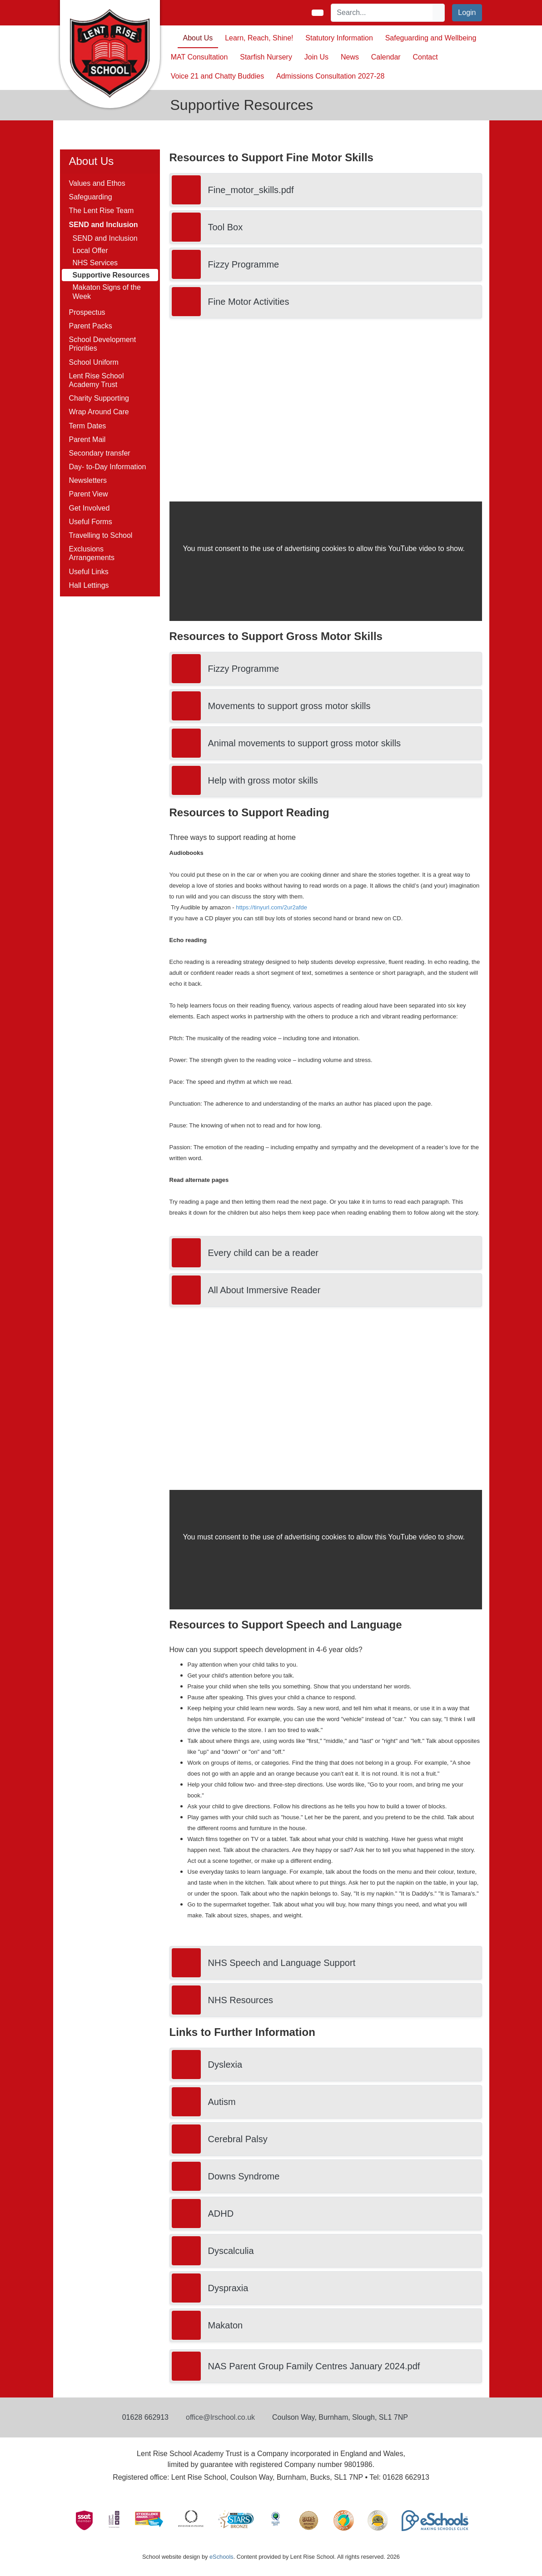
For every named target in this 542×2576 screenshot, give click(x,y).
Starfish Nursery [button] (266, 57)
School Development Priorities (102, 344)
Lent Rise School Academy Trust (96, 380)
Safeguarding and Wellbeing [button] (431, 38)
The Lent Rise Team (101, 210)
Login (467, 12)
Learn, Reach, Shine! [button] (259, 38)
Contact (425, 57)
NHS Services (95, 263)
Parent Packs (90, 326)
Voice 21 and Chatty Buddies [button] (217, 76)
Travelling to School (101, 535)
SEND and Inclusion (105, 238)
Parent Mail (87, 439)
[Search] (382, 12)
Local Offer (90, 250)
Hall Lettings (89, 585)
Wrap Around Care (99, 412)
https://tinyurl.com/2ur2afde (271, 907)
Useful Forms (90, 522)
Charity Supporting (99, 398)
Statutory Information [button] (339, 38)
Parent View (88, 494)
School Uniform (94, 362)
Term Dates (87, 426)
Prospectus (87, 312)
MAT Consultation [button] (199, 57)
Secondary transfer (99, 453)
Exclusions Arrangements (92, 553)
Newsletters (88, 480)
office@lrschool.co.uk (220, 2417)
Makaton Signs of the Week (107, 291)
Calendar (386, 57)
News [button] (350, 57)
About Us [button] (198, 38)
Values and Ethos (97, 183)
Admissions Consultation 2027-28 (330, 76)
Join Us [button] (316, 57)
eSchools (221, 2556)
